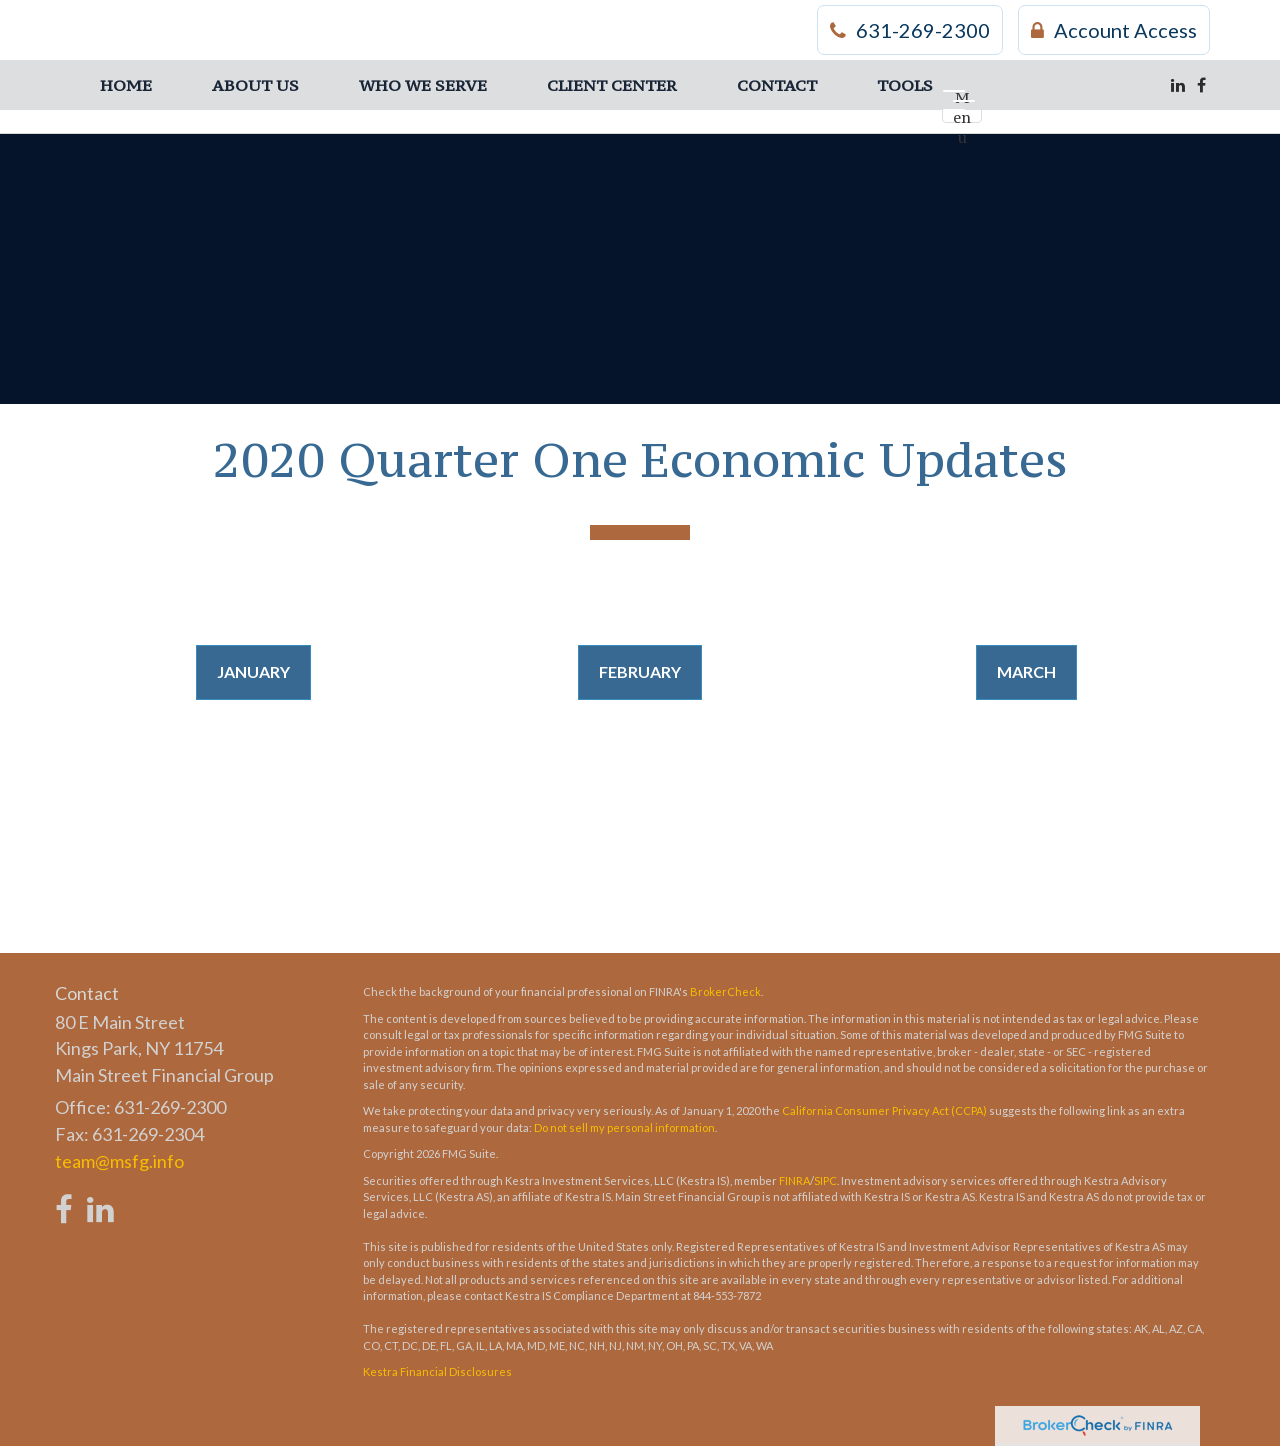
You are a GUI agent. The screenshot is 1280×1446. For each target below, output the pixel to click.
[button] (255, 85)
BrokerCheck (725, 991)
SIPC (825, 1180)
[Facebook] (1201, 85)
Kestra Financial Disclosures (437, 1371)
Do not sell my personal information (624, 1127)
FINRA (794, 1180)
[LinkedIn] (1178, 85)
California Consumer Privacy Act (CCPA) (884, 1110)
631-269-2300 (910, 30)
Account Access (1114, 30)
